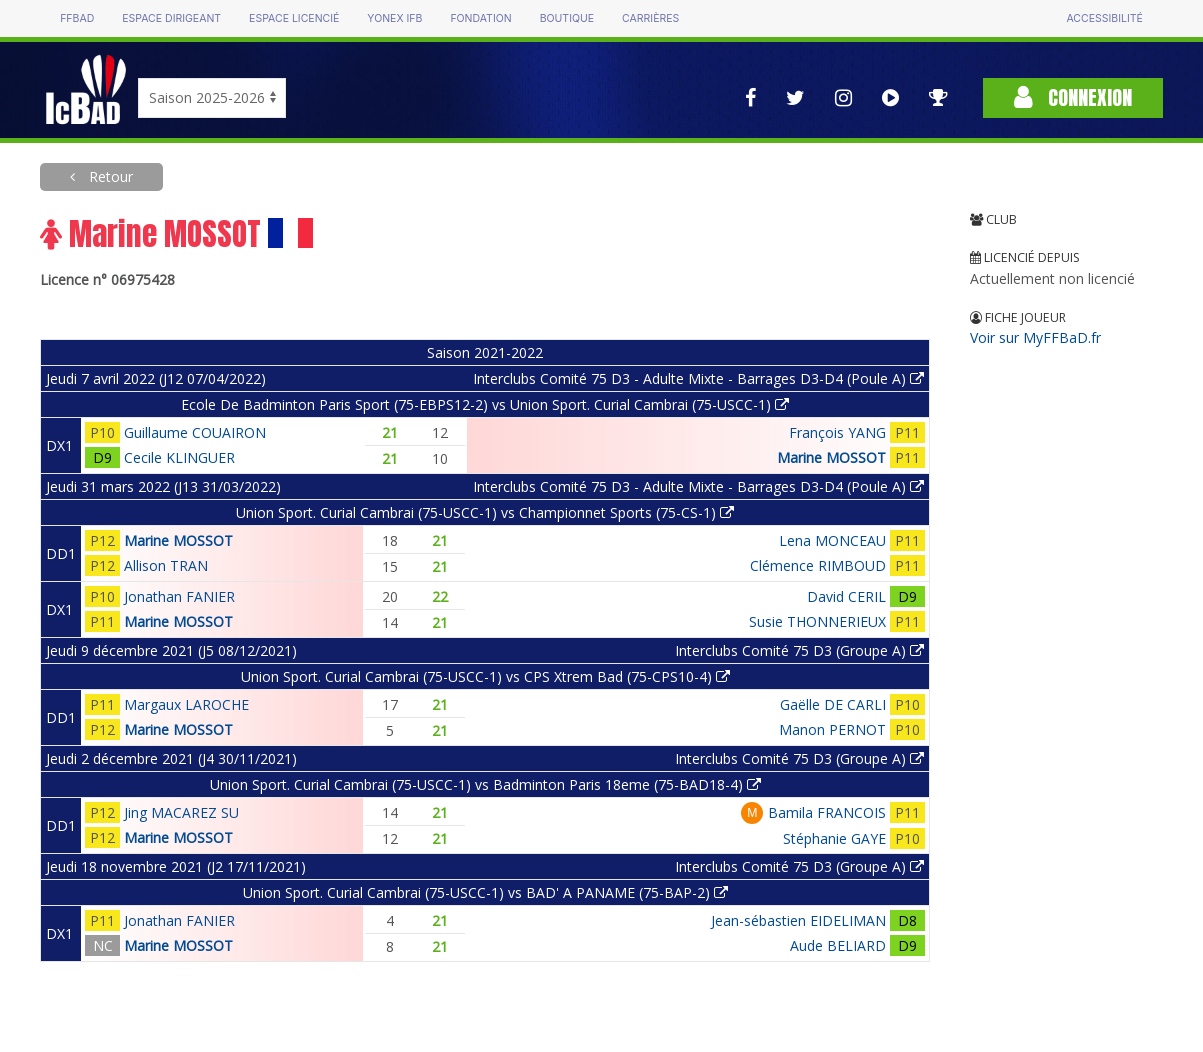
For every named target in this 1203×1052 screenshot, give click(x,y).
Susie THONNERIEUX (817, 621)
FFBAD (77, 18)
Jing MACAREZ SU (181, 812)
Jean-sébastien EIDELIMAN (798, 920)
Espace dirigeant (171, 18)
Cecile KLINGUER (179, 457)
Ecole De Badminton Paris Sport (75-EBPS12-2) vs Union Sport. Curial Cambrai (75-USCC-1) (485, 404)
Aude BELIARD (838, 945)
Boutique (567, 18)
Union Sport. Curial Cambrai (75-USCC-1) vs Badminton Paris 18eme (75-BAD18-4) (485, 784)
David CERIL (846, 596)
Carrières (650, 18)
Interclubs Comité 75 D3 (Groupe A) (799, 650)
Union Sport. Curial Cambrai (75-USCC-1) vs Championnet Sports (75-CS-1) (485, 512)
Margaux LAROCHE (186, 704)
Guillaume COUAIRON (195, 432)
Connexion (1073, 97)
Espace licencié (294, 18)
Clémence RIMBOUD (818, 565)
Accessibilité (1104, 18)
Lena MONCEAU (832, 540)
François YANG (837, 432)
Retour (109, 176)
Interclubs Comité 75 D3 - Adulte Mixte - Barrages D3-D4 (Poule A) (698, 378)
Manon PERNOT (832, 729)
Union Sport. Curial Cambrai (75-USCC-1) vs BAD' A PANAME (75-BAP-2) (485, 892)
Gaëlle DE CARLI (833, 704)
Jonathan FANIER (179, 596)
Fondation (480, 18)
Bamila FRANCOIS (827, 812)
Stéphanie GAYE (834, 838)
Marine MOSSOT (831, 457)
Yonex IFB (394, 18)
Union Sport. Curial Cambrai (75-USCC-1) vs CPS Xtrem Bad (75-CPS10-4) (485, 676)
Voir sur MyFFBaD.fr (1035, 337)
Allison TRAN (166, 565)
